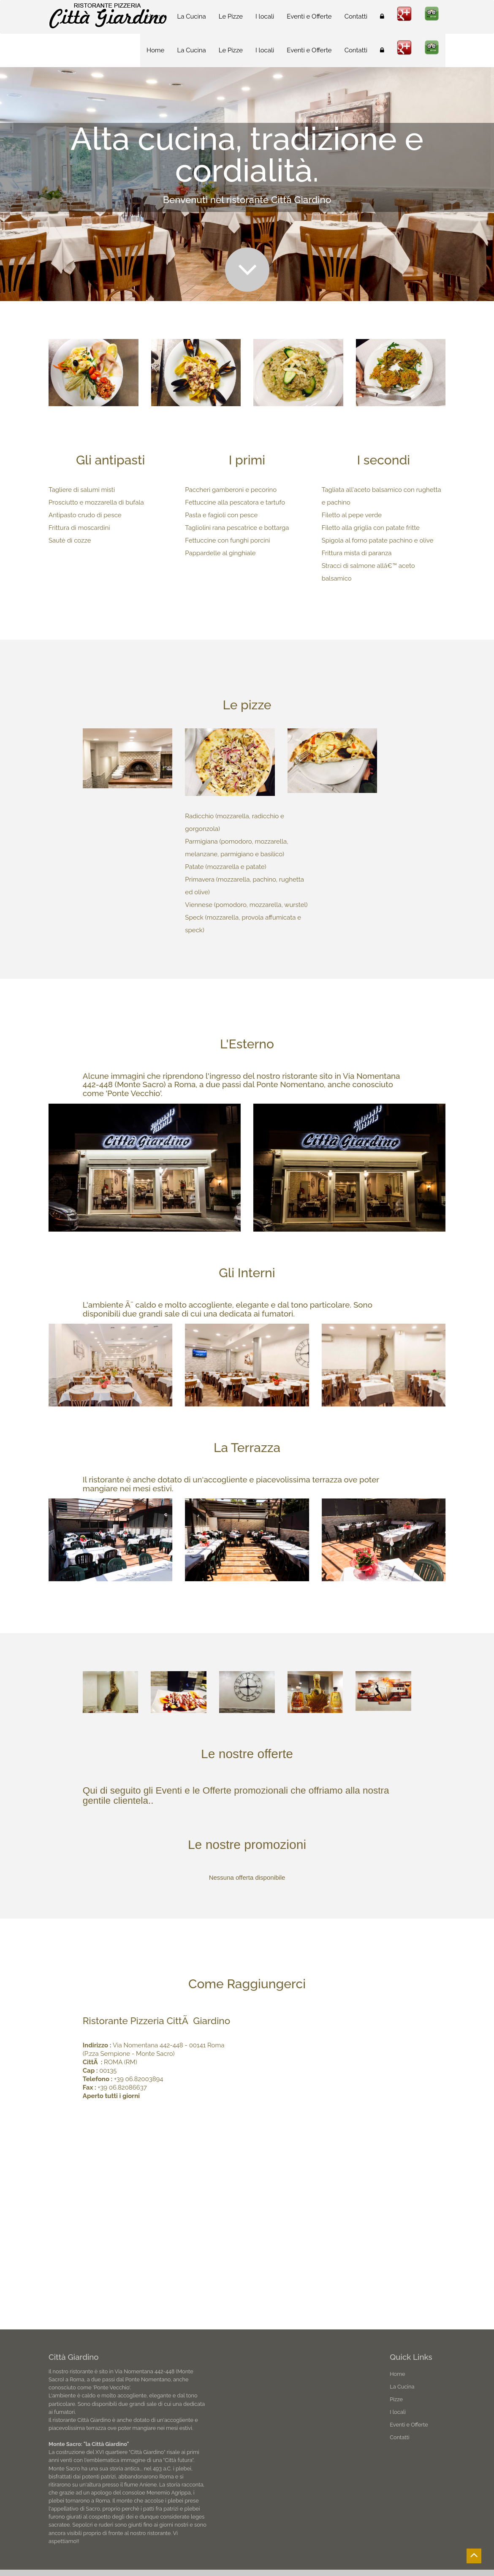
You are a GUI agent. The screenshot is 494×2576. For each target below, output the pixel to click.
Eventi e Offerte (309, 50)
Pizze (396, 2399)
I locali (264, 50)
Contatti (356, 50)
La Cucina (191, 50)
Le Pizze (231, 50)
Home (155, 50)
